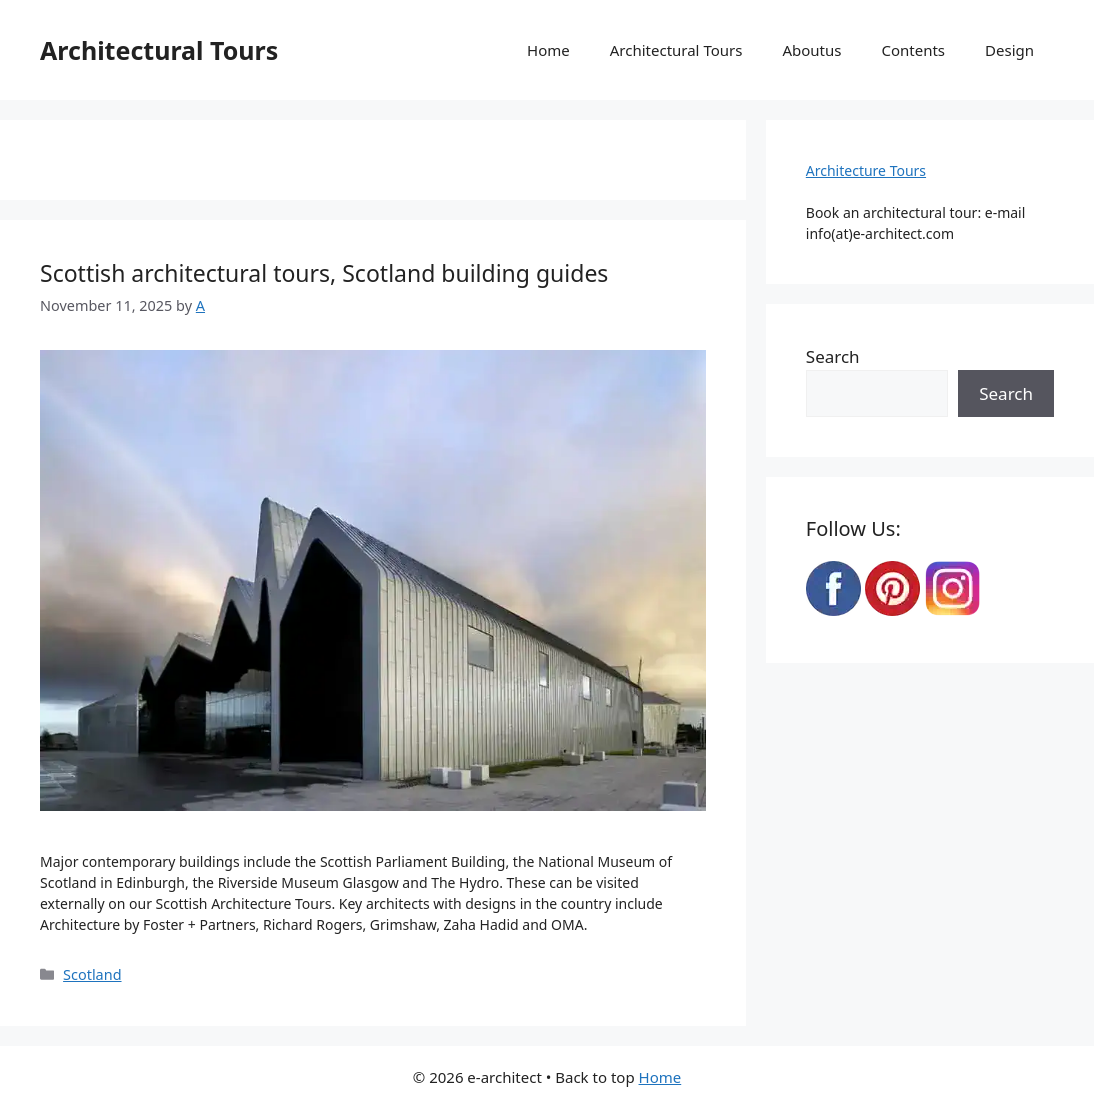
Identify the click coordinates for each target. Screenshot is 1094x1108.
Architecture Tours (866, 170)
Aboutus (811, 50)
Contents (913, 50)
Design (1009, 50)
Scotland (92, 974)
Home (548, 50)
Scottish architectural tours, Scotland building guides (324, 273)
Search (833, 356)
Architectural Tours (159, 50)
